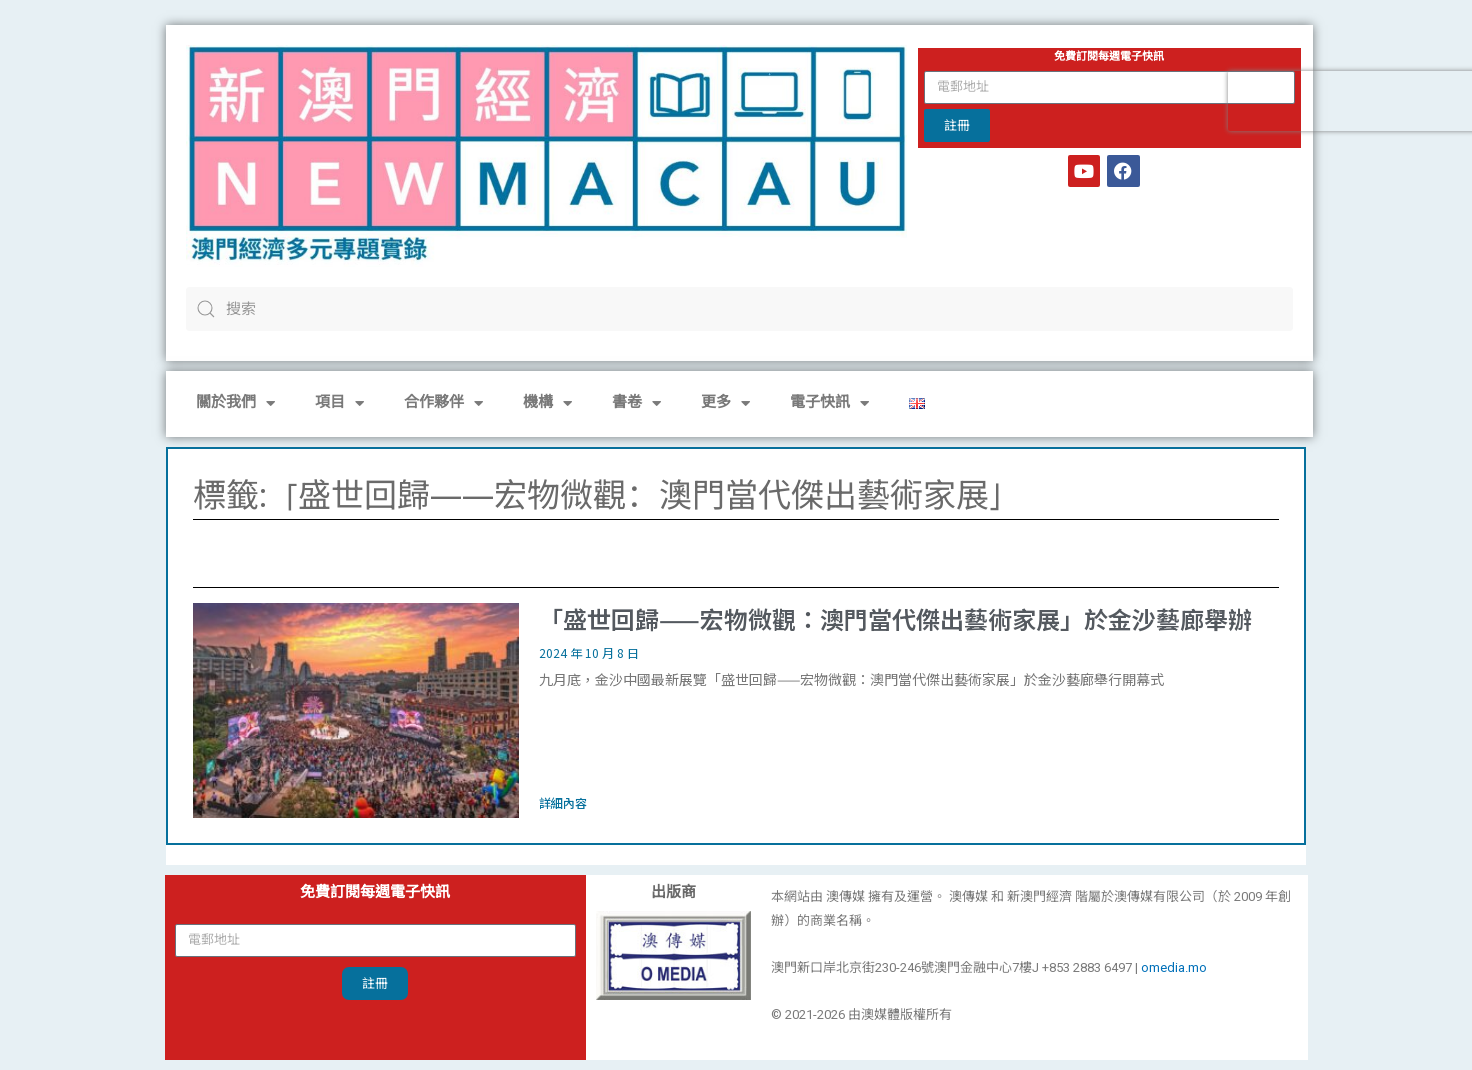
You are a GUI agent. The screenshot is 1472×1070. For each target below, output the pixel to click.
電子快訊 (829, 403)
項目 (339, 403)
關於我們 (235, 403)
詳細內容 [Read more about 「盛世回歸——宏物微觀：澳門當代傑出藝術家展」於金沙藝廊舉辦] (563, 802)
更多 (725, 403)
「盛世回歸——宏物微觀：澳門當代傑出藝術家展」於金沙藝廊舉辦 (895, 618)
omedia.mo (1174, 967)
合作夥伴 (443, 403)
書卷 (636, 403)
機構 (547, 403)
